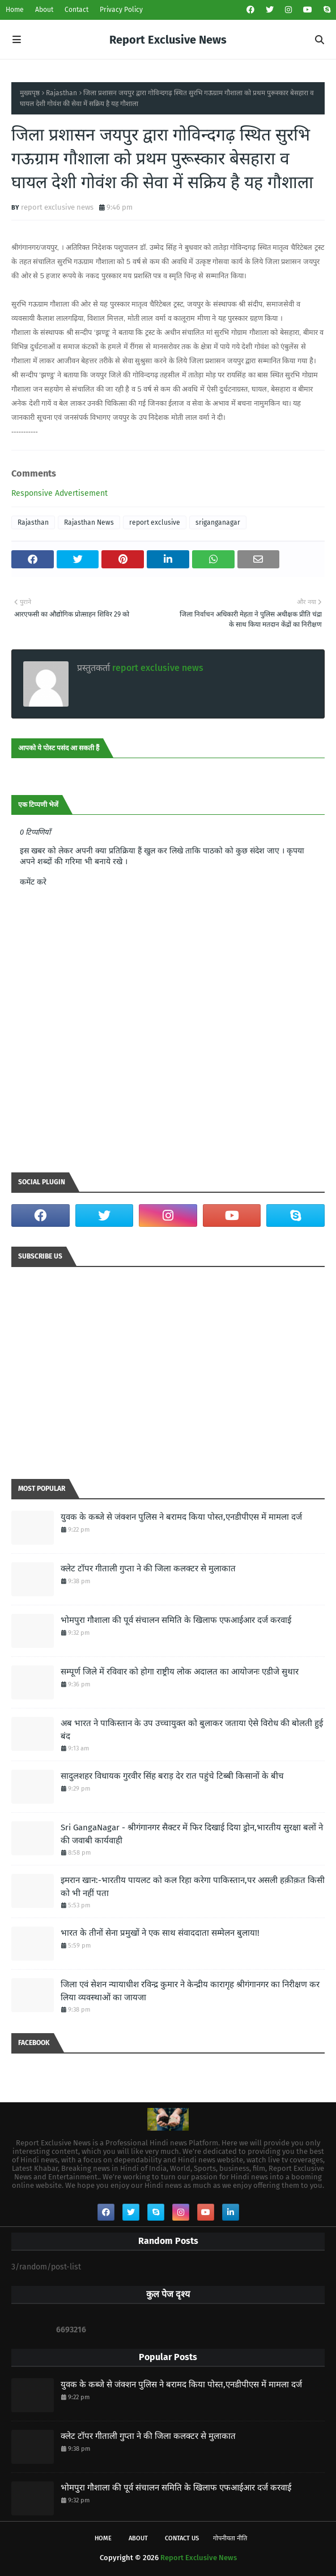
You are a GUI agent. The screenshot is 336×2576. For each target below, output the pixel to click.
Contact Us (182, 2538)
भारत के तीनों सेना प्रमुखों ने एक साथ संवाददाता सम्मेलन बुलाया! (160, 1933)
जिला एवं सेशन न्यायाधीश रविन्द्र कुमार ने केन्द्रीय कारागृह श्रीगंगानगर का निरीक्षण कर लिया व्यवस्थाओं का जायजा (190, 1991)
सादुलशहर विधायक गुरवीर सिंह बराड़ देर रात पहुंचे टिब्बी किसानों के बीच (172, 1776)
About (44, 10)
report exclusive (154, 522)
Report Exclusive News (168, 39)
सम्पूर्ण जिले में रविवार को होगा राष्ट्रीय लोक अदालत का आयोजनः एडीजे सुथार (180, 1672)
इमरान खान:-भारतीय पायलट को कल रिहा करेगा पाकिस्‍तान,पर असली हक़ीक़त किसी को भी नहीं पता (193, 1886)
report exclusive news (57, 207)
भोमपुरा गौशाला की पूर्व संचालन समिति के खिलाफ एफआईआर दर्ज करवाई (176, 1620)
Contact (76, 10)
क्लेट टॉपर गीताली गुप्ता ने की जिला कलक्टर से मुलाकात (148, 1568)
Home (15, 10)
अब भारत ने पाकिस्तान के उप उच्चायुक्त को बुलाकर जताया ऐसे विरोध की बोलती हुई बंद (192, 1729)
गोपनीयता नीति (230, 2538)
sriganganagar (217, 522)
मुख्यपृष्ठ (30, 93)
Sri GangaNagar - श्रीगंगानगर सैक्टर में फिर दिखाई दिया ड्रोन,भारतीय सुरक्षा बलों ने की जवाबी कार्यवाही (192, 1834)
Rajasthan (61, 93)
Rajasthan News (89, 522)
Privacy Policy (121, 10)
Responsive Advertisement (59, 493)
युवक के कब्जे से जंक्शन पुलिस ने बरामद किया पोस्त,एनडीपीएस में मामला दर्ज (181, 1517)
